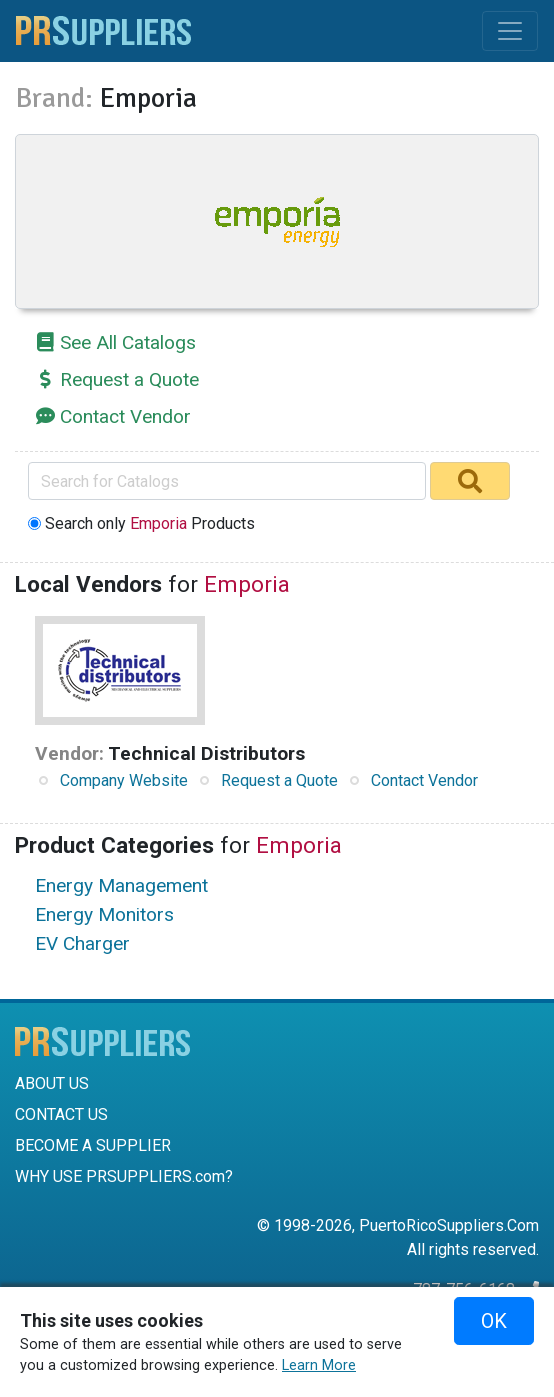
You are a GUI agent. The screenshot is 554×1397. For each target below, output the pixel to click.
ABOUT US (52, 1083)
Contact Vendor (125, 416)
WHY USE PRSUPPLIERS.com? (124, 1176)
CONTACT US (61, 1114)
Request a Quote (129, 379)
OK (494, 1321)
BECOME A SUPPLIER (93, 1145)
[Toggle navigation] (510, 31)
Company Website (124, 780)
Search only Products (150, 523)
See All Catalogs (128, 342)
